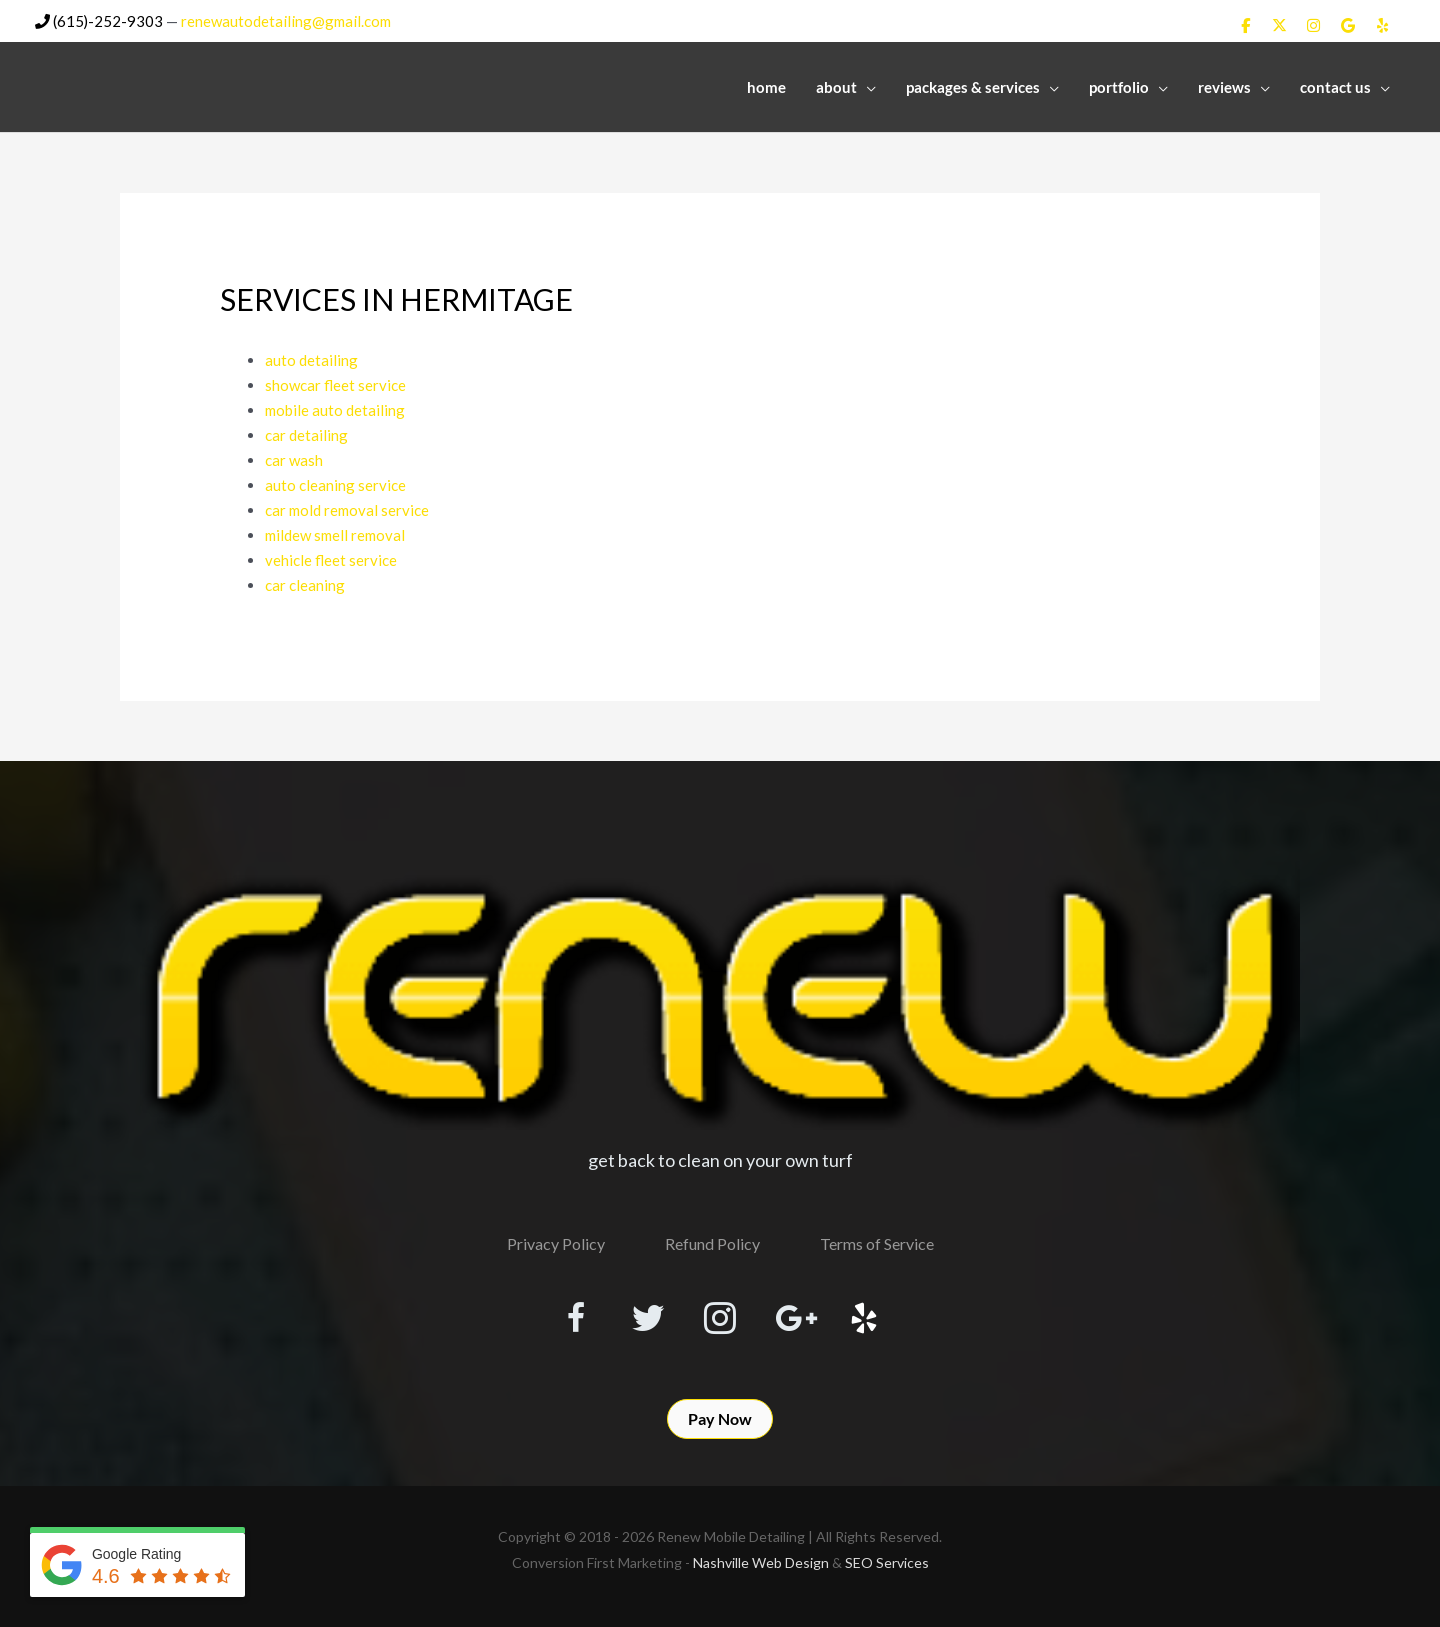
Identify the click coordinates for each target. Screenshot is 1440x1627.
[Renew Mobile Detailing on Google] (1348, 25)
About (836, 87)
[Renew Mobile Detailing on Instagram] (1314, 25)
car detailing (306, 432)
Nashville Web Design (761, 1551)
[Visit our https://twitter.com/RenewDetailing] (648, 1310)
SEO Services (887, 1551)
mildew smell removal (335, 528)
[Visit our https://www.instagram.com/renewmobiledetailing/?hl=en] (720, 1311)
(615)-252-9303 (99, 21)
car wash (294, 456)
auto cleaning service (335, 480)
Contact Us (1335, 87)
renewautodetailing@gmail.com (287, 21)
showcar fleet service (335, 384)
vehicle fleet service (331, 552)
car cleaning (305, 576)
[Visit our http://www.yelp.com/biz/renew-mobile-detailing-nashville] (864, 1311)
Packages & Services (973, 87)
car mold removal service (347, 504)
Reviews (1224, 87)
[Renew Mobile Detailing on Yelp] (1383, 25)
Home (766, 87)
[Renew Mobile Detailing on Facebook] (1245, 25)
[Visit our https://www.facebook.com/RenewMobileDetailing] (576, 1311)
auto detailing (311, 360)
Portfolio (1119, 87)
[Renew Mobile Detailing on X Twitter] (1279, 25)
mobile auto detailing (335, 408)
